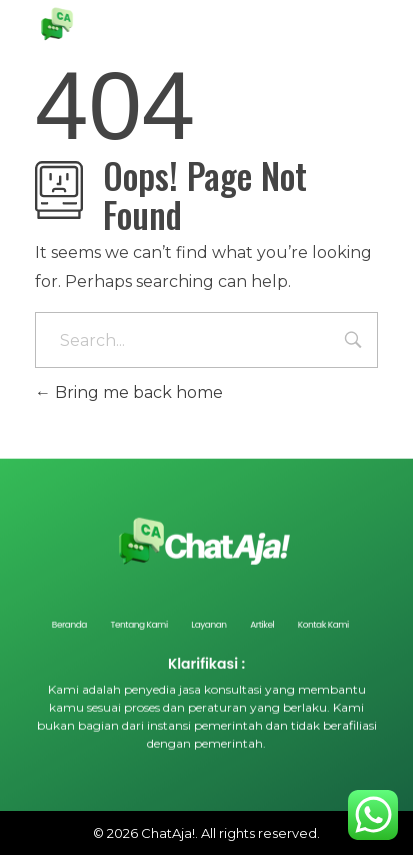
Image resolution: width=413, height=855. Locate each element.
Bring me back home (129, 392)
